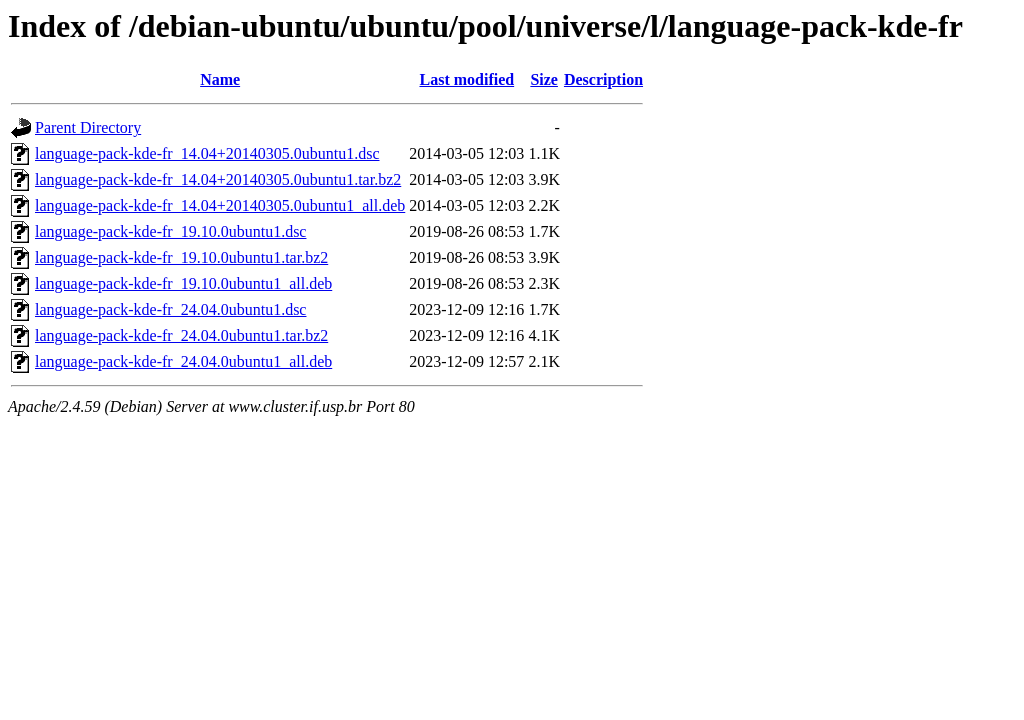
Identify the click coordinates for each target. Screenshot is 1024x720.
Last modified (466, 79)
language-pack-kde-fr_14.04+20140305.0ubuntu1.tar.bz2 (218, 179)
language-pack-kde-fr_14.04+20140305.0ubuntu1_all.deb (220, 205)
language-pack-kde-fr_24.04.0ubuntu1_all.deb (183, 361)
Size (544, 79)
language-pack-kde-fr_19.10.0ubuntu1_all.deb (183, 283)
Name (220, 79)
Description (603, 79)
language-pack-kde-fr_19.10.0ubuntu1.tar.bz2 (181, 257)
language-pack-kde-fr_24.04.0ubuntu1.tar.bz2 (181, 335)
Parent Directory (88, 127)
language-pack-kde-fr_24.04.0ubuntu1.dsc (170, 309)
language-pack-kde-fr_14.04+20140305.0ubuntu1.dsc (207, 153)
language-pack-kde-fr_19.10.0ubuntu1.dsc (170, 231)
